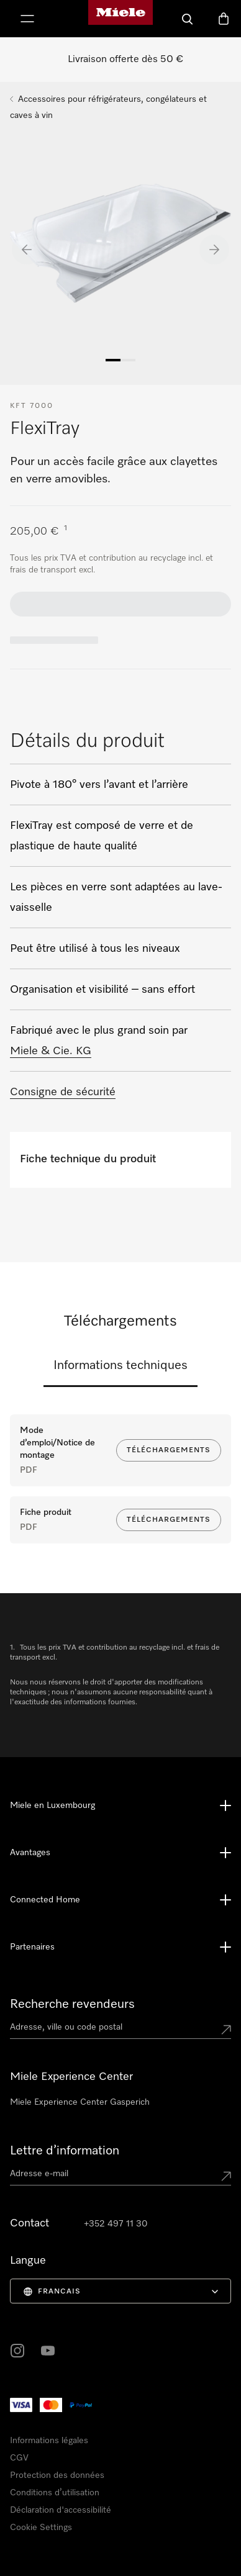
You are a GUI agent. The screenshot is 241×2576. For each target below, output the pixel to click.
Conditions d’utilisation (54, 2492)
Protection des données (57, 2475)
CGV (19, 2458)
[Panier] (223, 18)
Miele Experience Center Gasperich (80, 2102)
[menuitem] (120, 2291)
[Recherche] (187, 18)
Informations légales (49, 2440)
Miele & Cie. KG (50, 1051)
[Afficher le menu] (27, 18)
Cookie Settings (41, 2527)
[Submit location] (226, 2030)
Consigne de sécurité (63, 1092)
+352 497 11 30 (115, 2224)
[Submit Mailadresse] (226, 2176)
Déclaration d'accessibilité (60, 2510)
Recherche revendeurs (72, 2004)
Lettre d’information (64, 2150)
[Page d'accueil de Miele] (120, 18)
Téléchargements (169, 1450)
